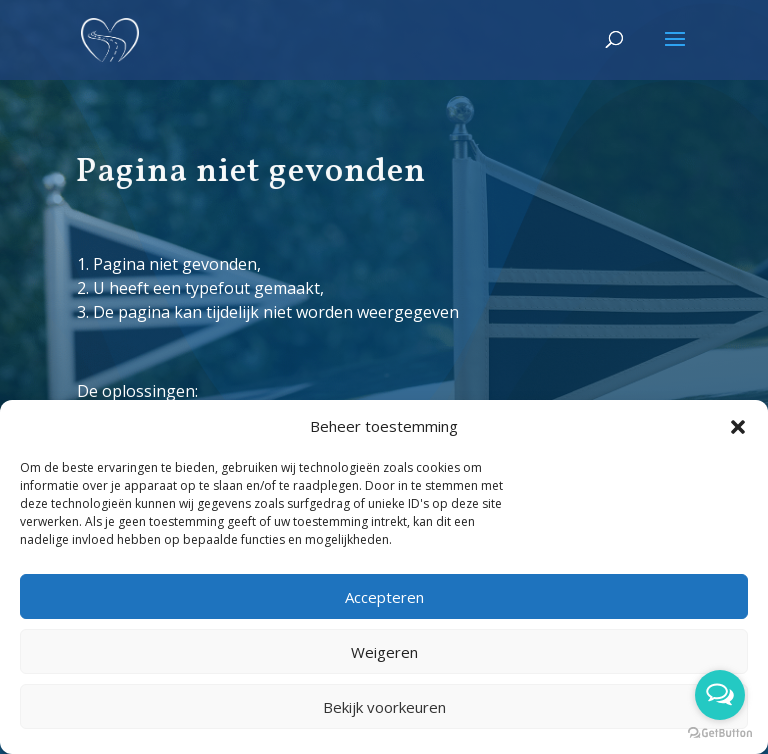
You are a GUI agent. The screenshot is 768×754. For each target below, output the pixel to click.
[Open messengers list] (720, 695)
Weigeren (384, 652)
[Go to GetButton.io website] (720, 733)
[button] (738, 427)
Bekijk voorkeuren (384, 707)
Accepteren (384, 597)
